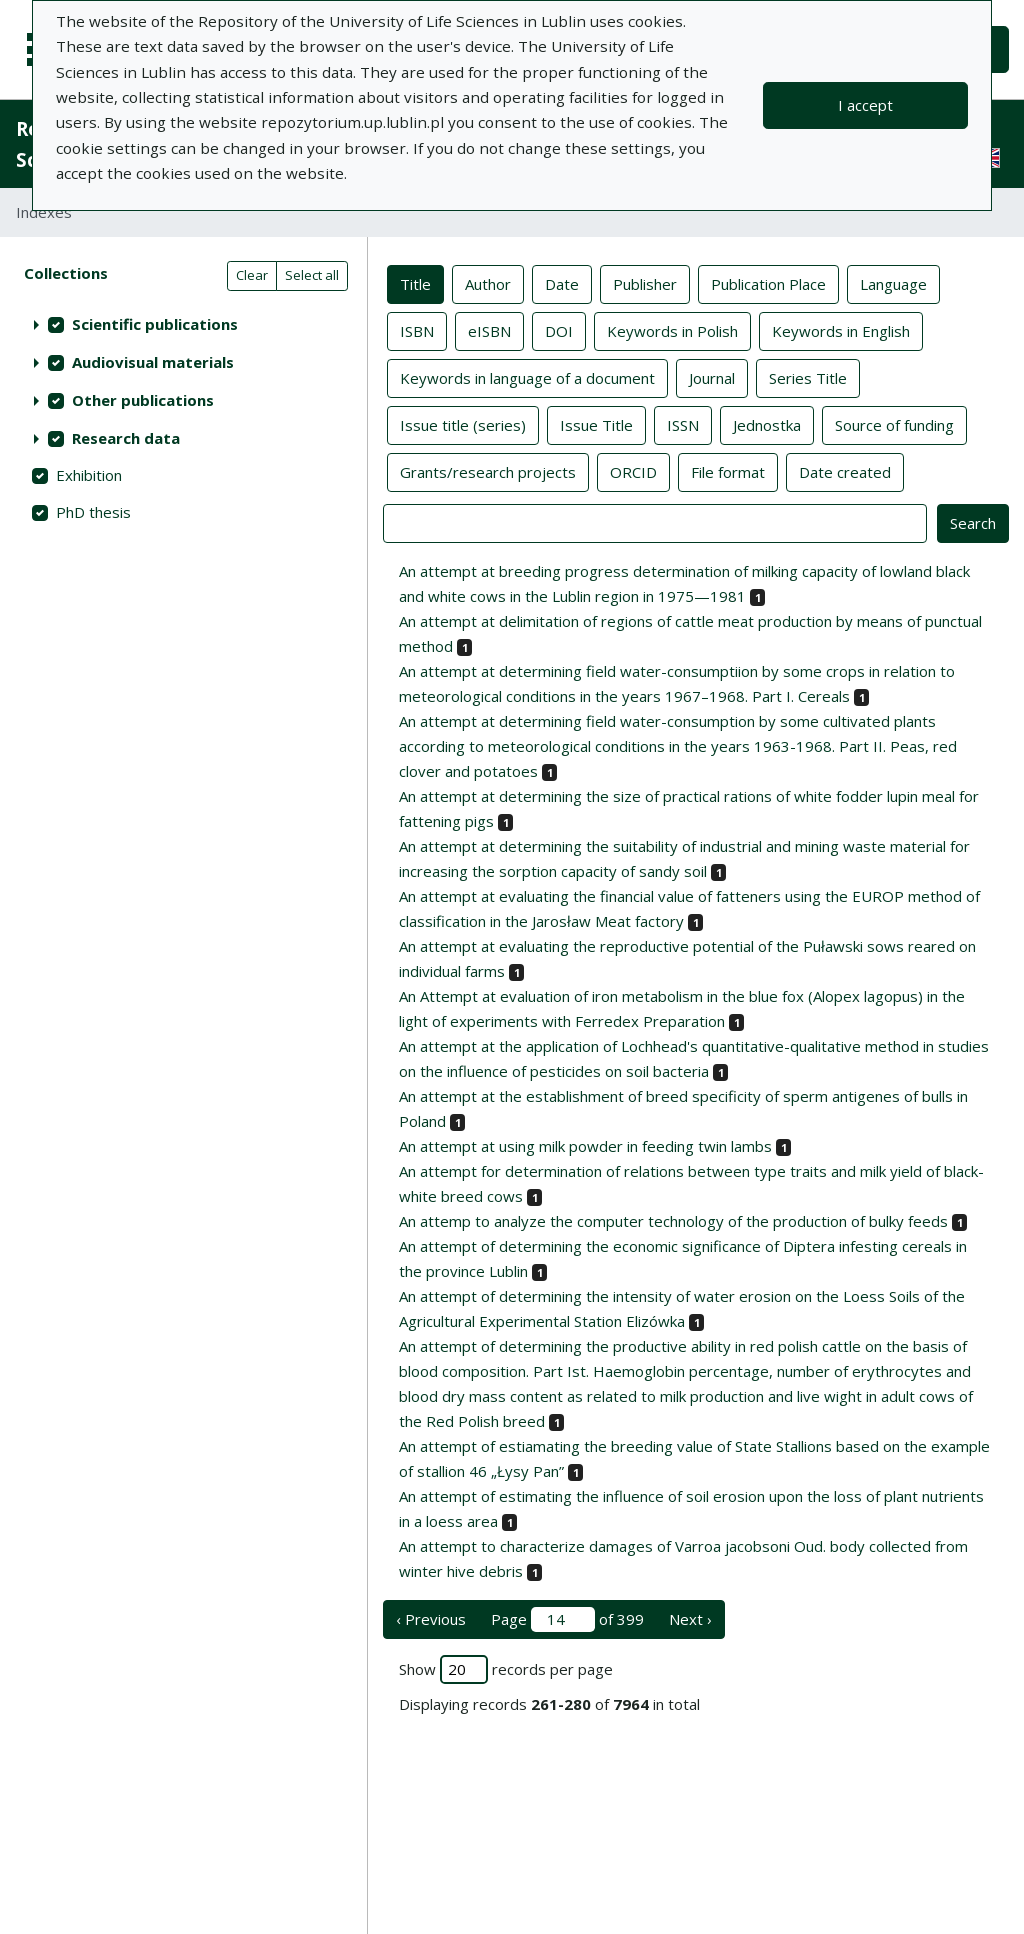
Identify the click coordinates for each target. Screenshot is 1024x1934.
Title (415, 283)
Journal (712, 377)
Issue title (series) (463, 424)
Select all (312, 275)
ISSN (683, 424)
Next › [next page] (690, 1619)
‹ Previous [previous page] (431, 1619)
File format (728, 471)
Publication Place (768, 283)
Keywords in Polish (672, 330)
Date (562, 283)
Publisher (645, 283)
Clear (252, 275)
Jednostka (767, 424)
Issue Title (596, 424)
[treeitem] (183, 324)
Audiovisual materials (153, 362)
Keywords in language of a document (527, 377)
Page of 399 (567, 1619)
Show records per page (506, 1669)
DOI (559, 330)
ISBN (417, 330)
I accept (865, 105)
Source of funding (894, 424)
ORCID (633, 471)
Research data (126, 438)
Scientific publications (155, 324)
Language (893, 283)
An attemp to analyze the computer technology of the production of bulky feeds (673, 1221)
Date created (845, 471)
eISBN (489, 330)
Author (488, 283)
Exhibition (89, 475)
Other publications (143, 400)
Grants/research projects (488, 471)
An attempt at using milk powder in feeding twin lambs (585, 1146)
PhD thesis (93, 512)
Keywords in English (841, 330)
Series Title (808, 377)
